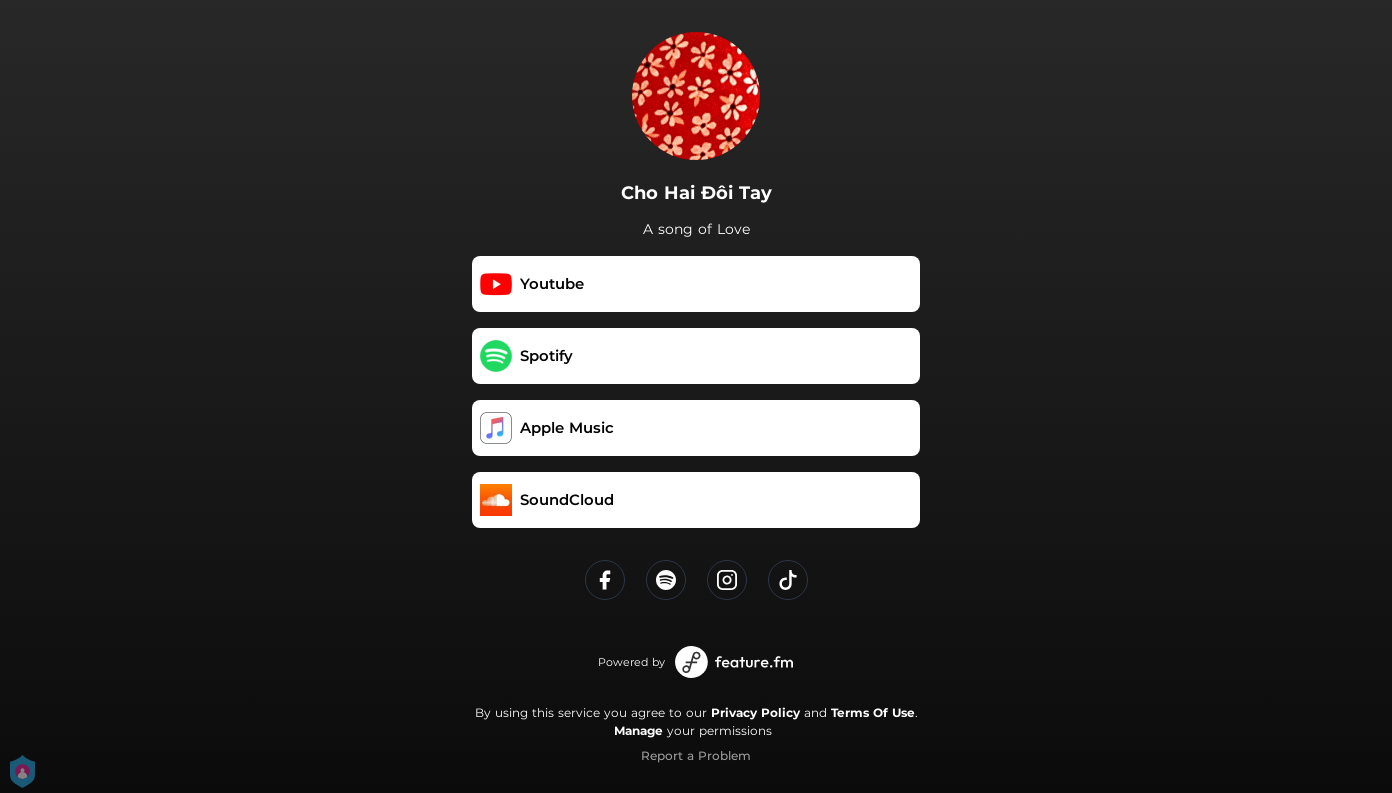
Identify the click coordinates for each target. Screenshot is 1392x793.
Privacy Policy (755, 712)
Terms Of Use (873, 712)
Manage (638, 730)
